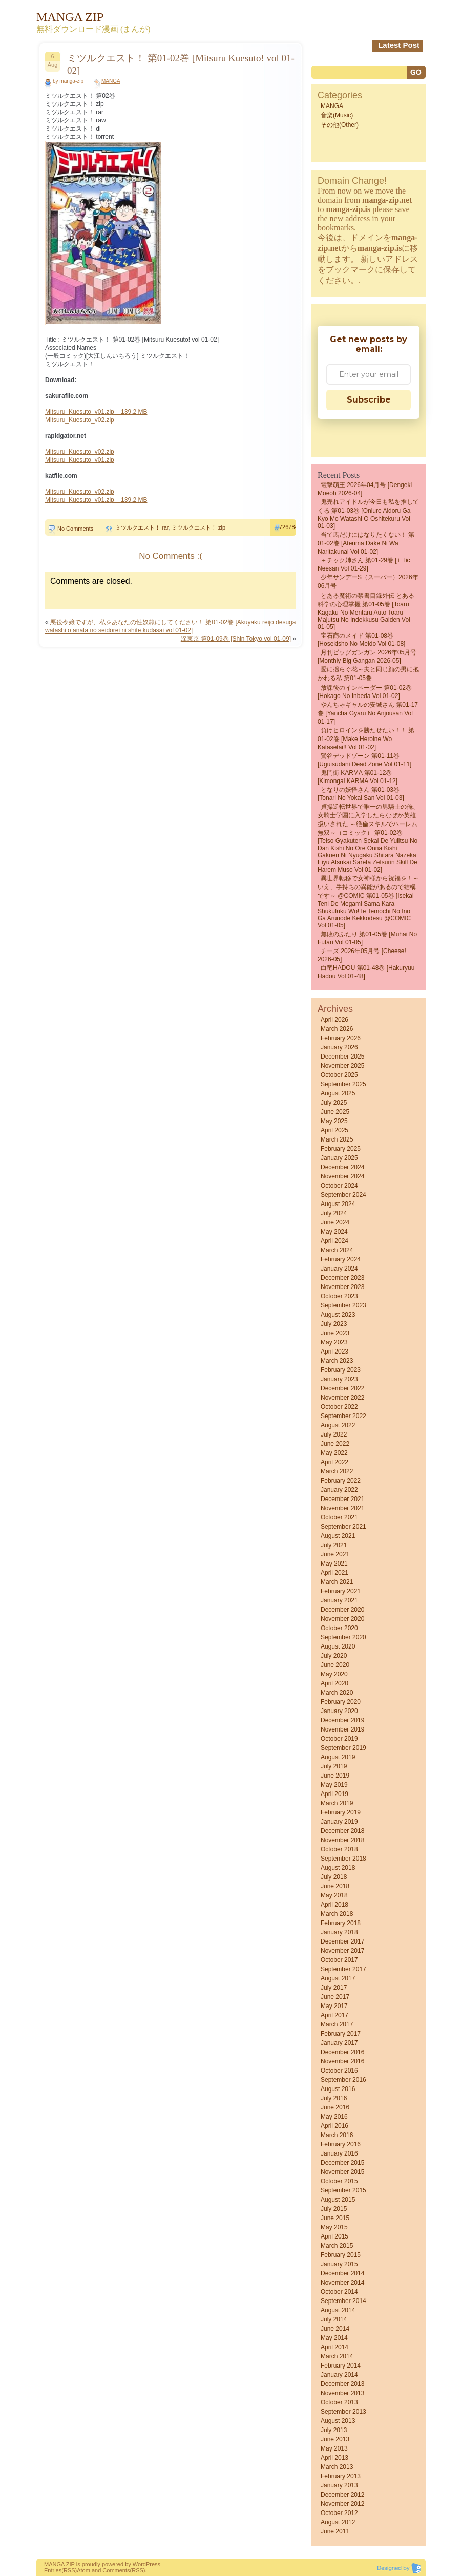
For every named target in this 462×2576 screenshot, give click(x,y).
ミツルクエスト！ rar (142, 527)
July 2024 (334, 1213)
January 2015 (339, 2264)
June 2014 (335, 2328)
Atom (83, 2570)
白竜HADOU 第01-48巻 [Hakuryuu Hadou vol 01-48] (366, 972)
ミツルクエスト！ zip (198, 527)
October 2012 (339, 2513)
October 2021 (339, 1517)
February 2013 (341, 2476)
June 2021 (335, 1554)
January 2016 (339, 2153)
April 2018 (334, 1904)
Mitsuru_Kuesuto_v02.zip (79, 420)
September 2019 (343, 1747)
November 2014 (342, 2282)
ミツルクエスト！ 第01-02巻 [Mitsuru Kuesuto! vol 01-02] (181, 64)
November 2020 (342, 1618)
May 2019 (334, 1784)
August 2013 (338, 2420)
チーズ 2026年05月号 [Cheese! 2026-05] (362, 955)
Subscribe (369, 400)
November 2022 (342, 1397)
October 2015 (339, 2181)
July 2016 (334, 2098)
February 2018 (341, 1923)
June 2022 (335, 1443)
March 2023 (337, 1360)
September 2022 (343, 1416)
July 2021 (334, 1545)
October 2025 (339, 1075)
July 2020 (334, 1655)
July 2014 (334, 2319)
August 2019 (338, 1757)
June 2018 (335, 1886)
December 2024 (342, 1167)
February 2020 (341, 1701)
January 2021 (339, 1600)
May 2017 (334, 2006)
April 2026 (334, 1019)
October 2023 (339, 1296)
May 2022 (334, 1452)
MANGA (110, 81)
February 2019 (341, 1812)
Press (153, 2564)
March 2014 (337, 2356)
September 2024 (343, 1194)
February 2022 (341, 1480)
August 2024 (338, 1204)
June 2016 (335, 2107)
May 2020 (334, 1674)
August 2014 (338, 2310)
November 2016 (342, 2061)
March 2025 (337, 1139)
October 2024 (339, 1185)
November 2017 (342, 1950)
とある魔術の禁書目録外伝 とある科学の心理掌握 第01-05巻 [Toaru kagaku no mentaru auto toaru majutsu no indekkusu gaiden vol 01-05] (366, 611)
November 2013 (342, 2393)
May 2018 (334, 1895)
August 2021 (338, 1535)
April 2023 (334, 1351)
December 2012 (342, 2494)
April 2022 (334, 1462)
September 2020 (343, 1637)
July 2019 (334, 1766)
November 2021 (342, 1508)
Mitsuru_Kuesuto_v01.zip (79, 459)
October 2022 (339, 1406)
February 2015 (341, 2254)
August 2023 (338, 1314)
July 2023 (334, 1323)
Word (139, 2564)
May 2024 (334, 1231)
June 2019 (335, 1775)
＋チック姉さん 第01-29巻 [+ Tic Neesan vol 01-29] (364, 564)
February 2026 (341, 1038)
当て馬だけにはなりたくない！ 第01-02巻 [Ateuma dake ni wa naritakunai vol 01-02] (366, 543)
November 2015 (342, 2172)
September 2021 (343, 1526)
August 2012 (338, 2522)
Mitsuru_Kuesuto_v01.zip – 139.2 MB (96, 411)
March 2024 (337, 1250)
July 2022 (334, 1434)
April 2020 (334, 1683)
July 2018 (334, 1877)
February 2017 (341, 2033)
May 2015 (334, 2227)
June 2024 (335, 1222)
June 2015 (335, 2218)
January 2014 (339, 2374)
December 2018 (342, 1830)
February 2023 (341, 1370)
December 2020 (342, 1609)
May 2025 (334, 1121)
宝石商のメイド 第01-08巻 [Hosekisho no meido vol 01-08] (361, 639)
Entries (52, 2570)
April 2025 (334, 1130)
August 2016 (338, 2089)
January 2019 (339, 1821)
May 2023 (334, 1342)
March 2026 (337, 1028)
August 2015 (338, 2199)
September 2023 (343, 1305)
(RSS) (69, 2570)
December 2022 (342, 1388)
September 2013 (343, 2411)
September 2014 (343, 2301)
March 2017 (337, 2024)
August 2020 (338, 1646)
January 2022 (339, 1489)
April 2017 (334, 2015)
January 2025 (339, 1158)
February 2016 (341, 2144)
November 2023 (342, 1287)
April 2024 (334, 1240)
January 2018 (339, 1932)
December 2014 (342, 2273)
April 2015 (334, 2236)
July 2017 (334, 1987)
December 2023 (342, 1277)
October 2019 (339, 1738)
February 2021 (341, 1591)
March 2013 (337, 2467)
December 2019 (342, 1720)
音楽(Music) (337, 115)
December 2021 (342, 1499)
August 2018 (338, 1867)
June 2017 (335, 1996)
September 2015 (343, 2190)
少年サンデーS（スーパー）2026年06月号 (368, 581)
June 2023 (335, 1333)
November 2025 (342, 1065)
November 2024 (342, 1176)
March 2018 (337, 1913)
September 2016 (343, 2079)
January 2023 (339, 1379)
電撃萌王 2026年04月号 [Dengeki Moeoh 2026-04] (365, 489)
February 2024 (341, 1259)
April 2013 (334, 2457)
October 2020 (339, 1628)
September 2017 (343, 1969)
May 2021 (334, 1563)
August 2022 (338, 1425)
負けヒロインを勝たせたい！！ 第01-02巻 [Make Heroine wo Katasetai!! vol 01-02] (366, 739)
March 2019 (337, 1803)
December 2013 (342, 2384)
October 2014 (339, 2291)
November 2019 (342, 1729)
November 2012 (342, 2503)
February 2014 (341, 2365)
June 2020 (335, 1665)
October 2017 (339, 1959)
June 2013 (335, 2439)
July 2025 (334, 1102)
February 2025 (341, 1148)
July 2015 (334, 2208)
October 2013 (339, 2402)
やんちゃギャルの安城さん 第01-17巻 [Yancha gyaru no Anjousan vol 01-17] (368, 713)
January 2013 (339, 2485)
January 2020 (339, 1711)
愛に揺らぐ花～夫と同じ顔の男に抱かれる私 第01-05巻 (368, 674)
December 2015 (342, 2162)
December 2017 (342, 1941)
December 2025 (342, 1056)
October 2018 (339, 1849)
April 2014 (334, 2347)
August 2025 (338, 1093)
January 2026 (339, 1047)
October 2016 (339, 2070)
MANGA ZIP (59, 2564)
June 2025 (335, 1111)
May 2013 (334, 2448)
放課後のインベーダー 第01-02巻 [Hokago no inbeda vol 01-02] (365, 692)
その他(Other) (340, 125)
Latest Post (398, 44)
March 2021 (337, 1582)
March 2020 (337, 1692)
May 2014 (334, 2337)
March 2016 (337, 2135)
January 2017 (339, 2042)
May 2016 (334, 2116)
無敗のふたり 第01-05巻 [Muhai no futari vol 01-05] (367, 938)
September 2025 (343, 1084)
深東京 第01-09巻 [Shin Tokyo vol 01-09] (236, 638)
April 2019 (334, 1794)
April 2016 (334, 2125)
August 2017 (338, 1978)
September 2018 (343, 1858)
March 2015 (337, 2245)
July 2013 (334, 2430)
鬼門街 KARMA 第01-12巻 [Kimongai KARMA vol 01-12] (357, 777)
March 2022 (337, 1471)
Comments (116, 2570)
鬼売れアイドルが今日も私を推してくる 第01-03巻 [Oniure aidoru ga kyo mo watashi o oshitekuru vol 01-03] (368, 514)
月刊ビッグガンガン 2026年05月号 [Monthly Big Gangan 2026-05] (367, 656)
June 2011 (335, 2531)
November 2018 (342, 1840)
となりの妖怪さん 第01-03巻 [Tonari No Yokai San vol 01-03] (361, 793)
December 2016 (342, 2052)
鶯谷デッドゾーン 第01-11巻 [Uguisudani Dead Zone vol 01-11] (364, 760)
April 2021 (334, 1572)
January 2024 (339, 1268)
